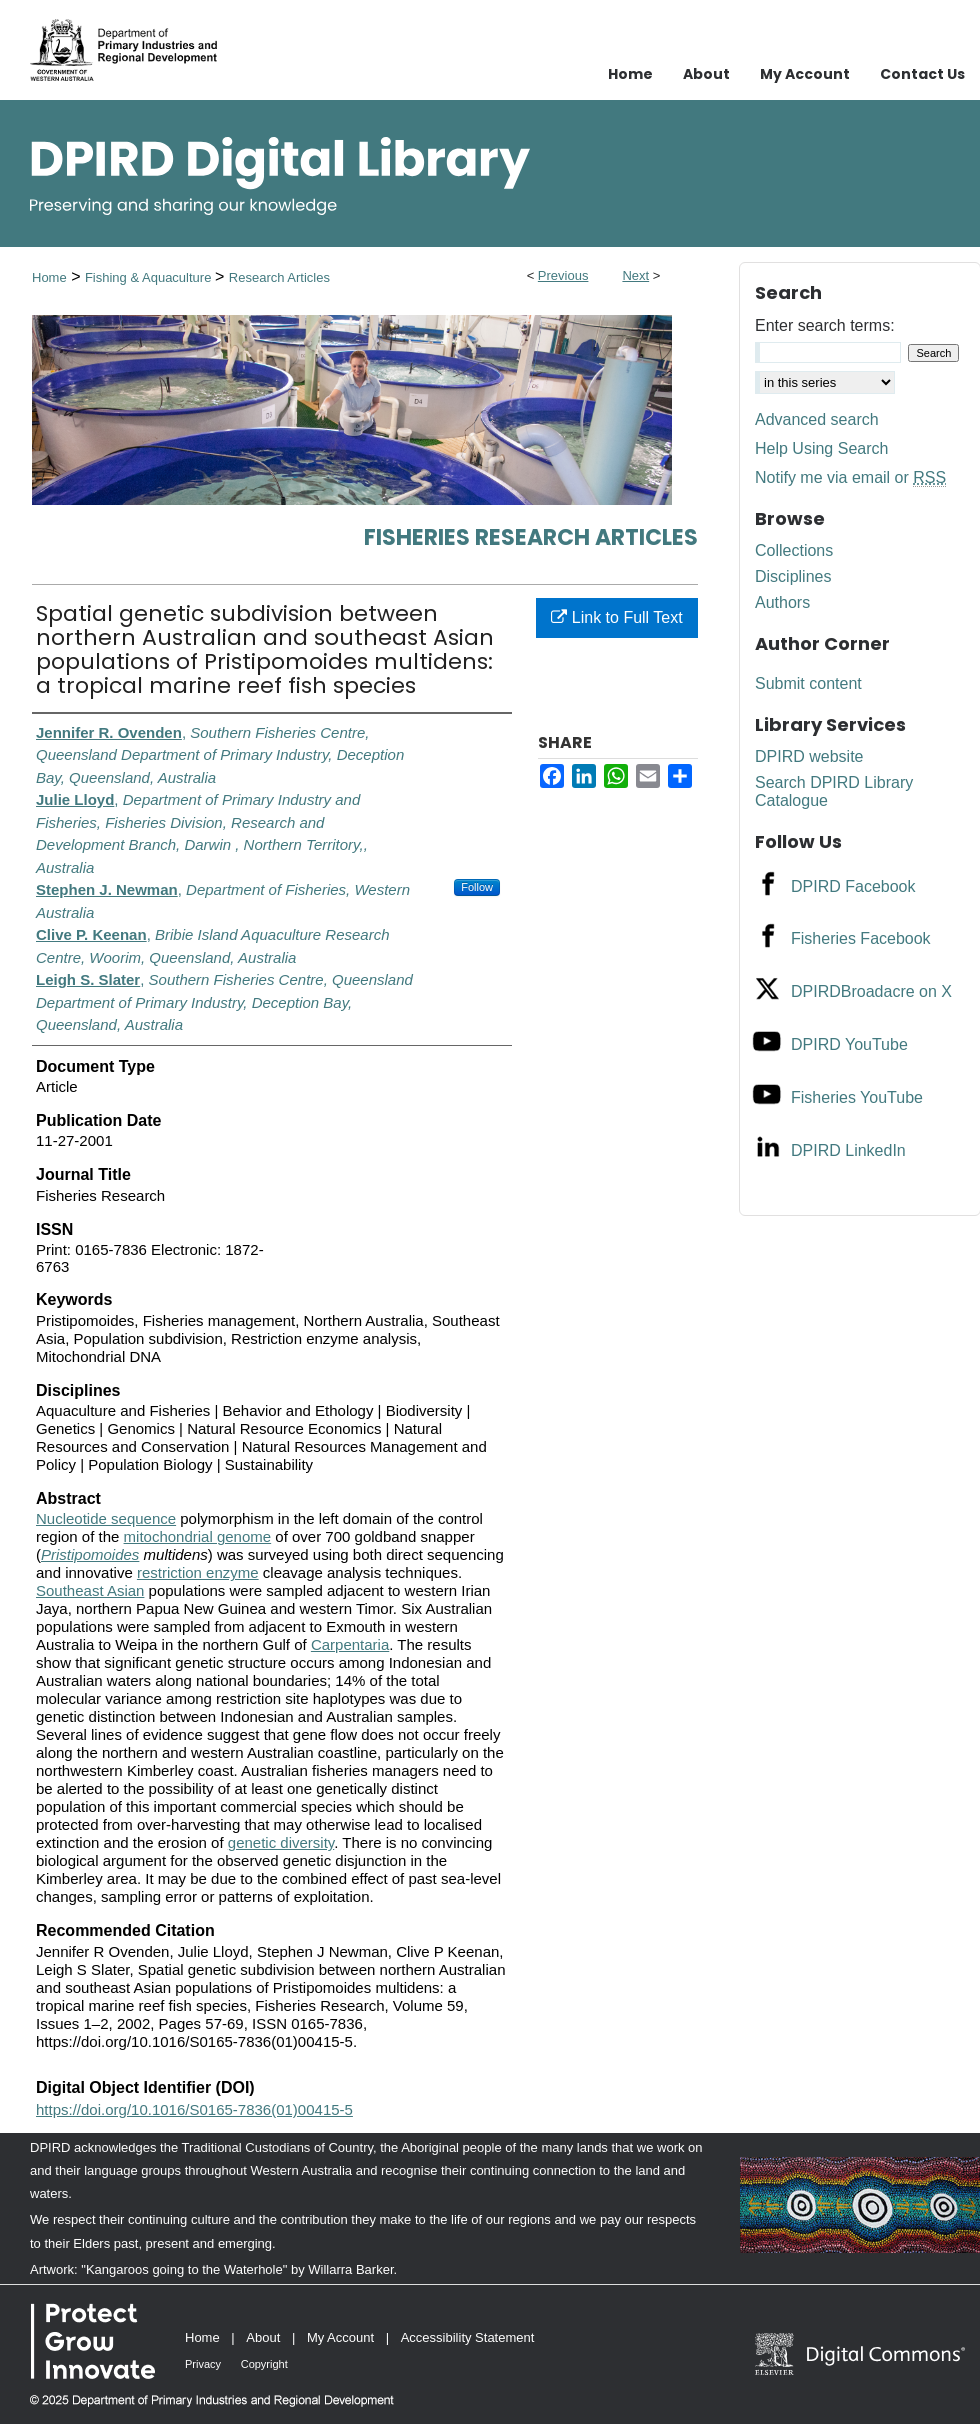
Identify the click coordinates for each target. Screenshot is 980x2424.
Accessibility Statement (468, 2337)
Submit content (808, 683)
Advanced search (817, 419)
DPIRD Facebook (853, 886)
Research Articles (279, 277)
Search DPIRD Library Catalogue (834, 791)
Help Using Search (821, 448)
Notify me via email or (850, 478)
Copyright (264, 2364)
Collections (794, 550)
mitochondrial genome (198, 1536)
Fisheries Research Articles (531, 537)
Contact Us (922, 74)
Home (49, 277)
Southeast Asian (90, 1590)
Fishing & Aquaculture (150, 277)
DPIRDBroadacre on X (871, 991)
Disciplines (793, 576)
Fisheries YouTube (857, 1097)
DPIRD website (809, 756)
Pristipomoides (90, 1554)
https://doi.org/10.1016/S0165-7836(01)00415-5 (194, 2109)
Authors (782, 602)
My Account (340, 2337)
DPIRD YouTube (849, 1044)
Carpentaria (350, 1644)
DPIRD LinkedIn (848, 1150)
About (263, 2337)
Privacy (203, 2364)
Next (635, 275)
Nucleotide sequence (106, 1518)
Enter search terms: (825, 325)
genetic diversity (281, 1842)
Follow (477, 887)
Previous (563, 275)
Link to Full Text (616, 617)
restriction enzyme (198, 1572)
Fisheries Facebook (861, 938)
